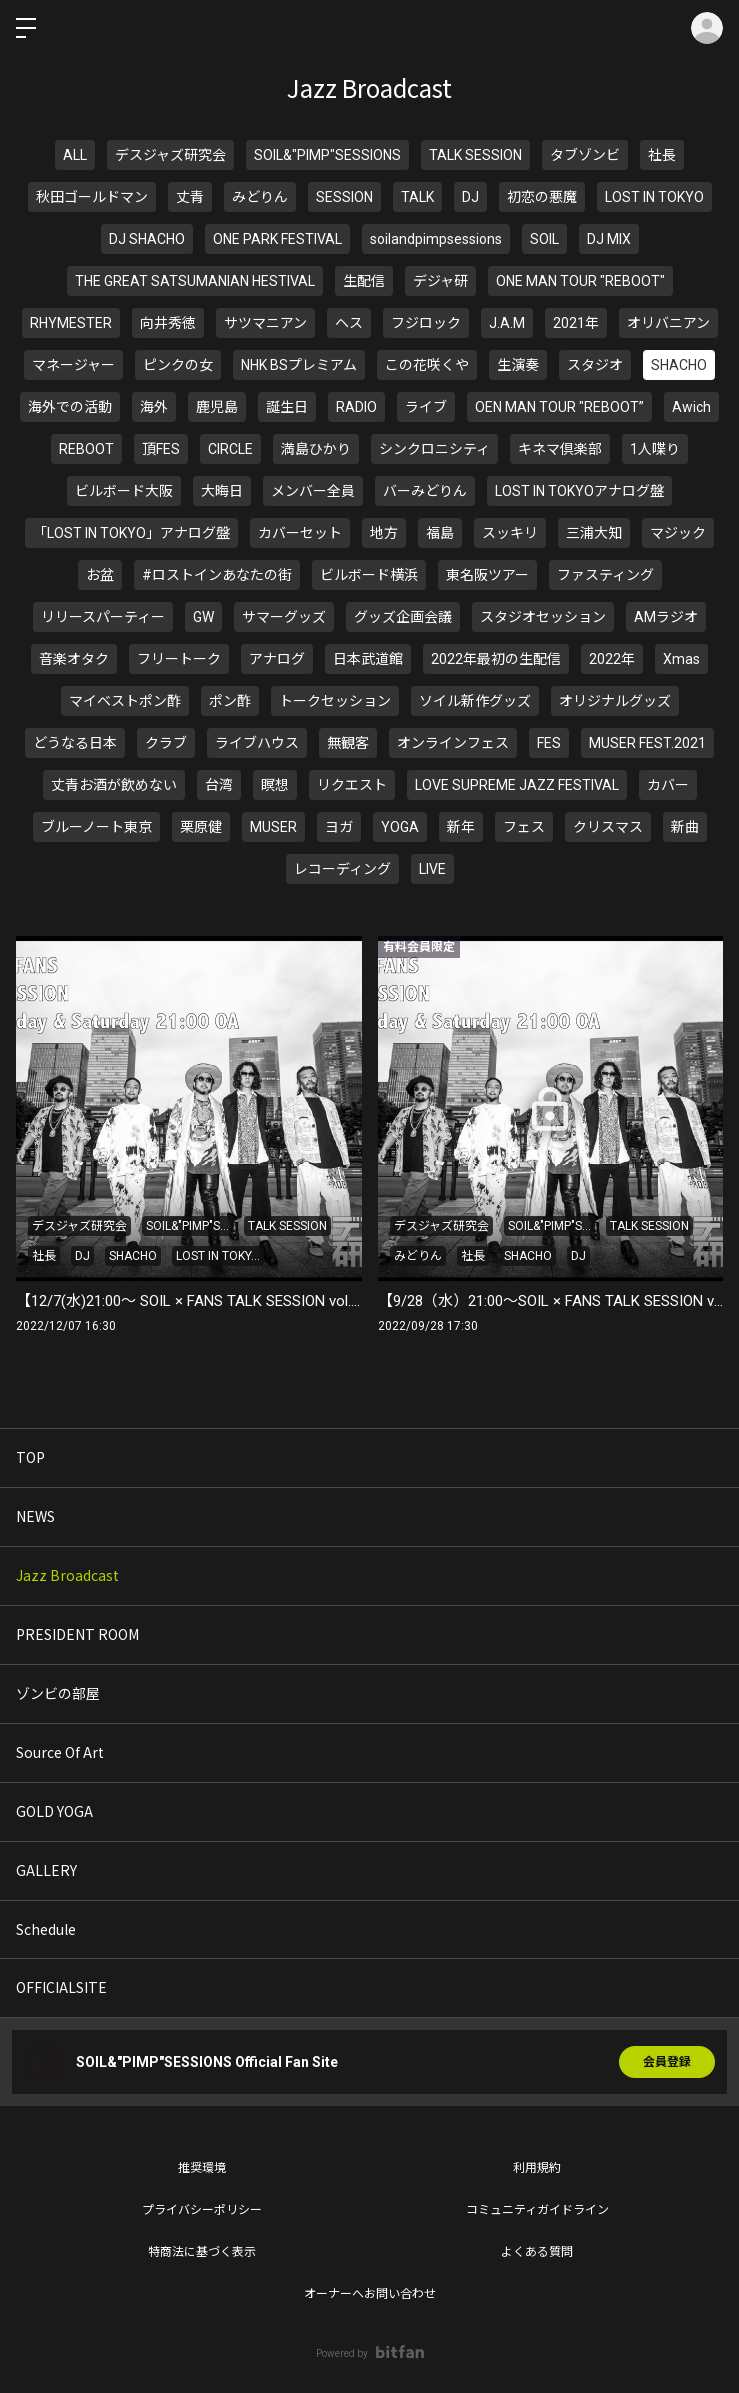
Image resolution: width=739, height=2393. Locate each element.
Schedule (46, 1929)
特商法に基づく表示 (202, 2252)
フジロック (426, 323)
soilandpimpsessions (436, 239)
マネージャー (73, 365)
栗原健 (201, 827)
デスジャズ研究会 (170, 155)
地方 (384, 533)
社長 (662, 155)
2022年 (612, 659)
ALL (75, 155)
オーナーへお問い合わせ (370, 2294)
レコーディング (342, 869)
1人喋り (655, 449)
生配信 (364, 281)
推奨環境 (202, 2168)
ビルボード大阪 (124, 491)
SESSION (344, 197)
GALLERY (46, 1870)
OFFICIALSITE (61, 1987)
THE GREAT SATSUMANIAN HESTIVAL (195, 281)
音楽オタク (74, 659)
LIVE (432, 869)
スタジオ (595, 365)
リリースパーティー (103, 617)
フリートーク (179, 659)
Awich (691, 407)
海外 (154, 407)
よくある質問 (537, 2252)
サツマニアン (265, 323)
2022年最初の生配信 (496, 659)
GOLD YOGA (54, 1811)
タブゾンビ (585, 155)
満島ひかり (316, 449)
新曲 (685, 827)
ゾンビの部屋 (58, 1693)
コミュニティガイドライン (537, 2210)
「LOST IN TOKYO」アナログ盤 (131, 533)
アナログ (277, 659)
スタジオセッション (543, 617)
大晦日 (222, 491)
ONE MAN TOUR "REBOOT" (580, 281)
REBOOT (86, 449)
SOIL (544, 239)
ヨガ (339, 827)
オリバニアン (668, 323)
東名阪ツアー (487, 575)
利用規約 (537, 2168)
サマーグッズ (284, 617)
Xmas (681, 659)
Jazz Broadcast (67, 1575)
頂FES (161, 449)
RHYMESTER (71, 323)
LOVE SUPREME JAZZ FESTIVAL (517, 785)
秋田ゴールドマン (92, 197)
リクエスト (352, 785)
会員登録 (667, 2062)
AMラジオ (666, 617)
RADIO (356, 407)
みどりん (260, 197)
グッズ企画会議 (403, 617)
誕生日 (287, 407)
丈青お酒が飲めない (114, 785)
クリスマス (608, 827)
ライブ (426, 407)
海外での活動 (70, 407)
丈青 (190, 197)
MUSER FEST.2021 (647, 743)
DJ (470, 197)
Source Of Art (60, 1752)
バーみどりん (425, 491)
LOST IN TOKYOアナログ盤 (579, 491)
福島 (440, 533)
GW (203, 617)
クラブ (166, 743)
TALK (417, 197)
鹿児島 (217, 407)
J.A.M (507, 323)
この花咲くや (427, 365)
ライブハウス (257, 743)
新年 (461, 827)
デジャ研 (440, 281)
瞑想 (275, 785)
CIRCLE (230, 449)
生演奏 (518, 365)
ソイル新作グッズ (475, 701)
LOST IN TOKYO (654, 197)
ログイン (707, 28)
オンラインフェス (453, 743)
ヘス (349, 323)
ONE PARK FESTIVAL (277, 239)
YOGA (400, 827)
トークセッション (335, 701)
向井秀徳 (168, 323)
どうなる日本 (75, 743)
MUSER (273, 827)
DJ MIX (609, 239)
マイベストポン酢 (125, 701)
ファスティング (605, 575)
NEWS (35, 1516)
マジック (678, 533)
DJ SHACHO (147, 239)
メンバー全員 (313, 491)
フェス (524, 827)
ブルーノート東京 (96, 827)
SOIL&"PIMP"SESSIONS (327, 155)
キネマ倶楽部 (560, 449)
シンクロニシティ (434, 449)
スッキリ (510, 533)
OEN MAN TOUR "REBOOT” (559, 407)
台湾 (219, 785)
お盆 (100, 575)
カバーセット (300, 533)
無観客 (348, 743)
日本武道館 (368, 659)
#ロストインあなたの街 (217, 575)
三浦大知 (594, 533)
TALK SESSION (475, 155)
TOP (30, 1457)
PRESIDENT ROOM (77, 1634)
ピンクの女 (178, 365)
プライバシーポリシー (202, 2210)
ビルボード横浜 (369, 575)
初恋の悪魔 (542, 197)
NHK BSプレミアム (299, 365)
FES (549, 743)
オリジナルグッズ (615, 701)
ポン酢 (230, 701)
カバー (668, 785)
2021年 (576, 323)
